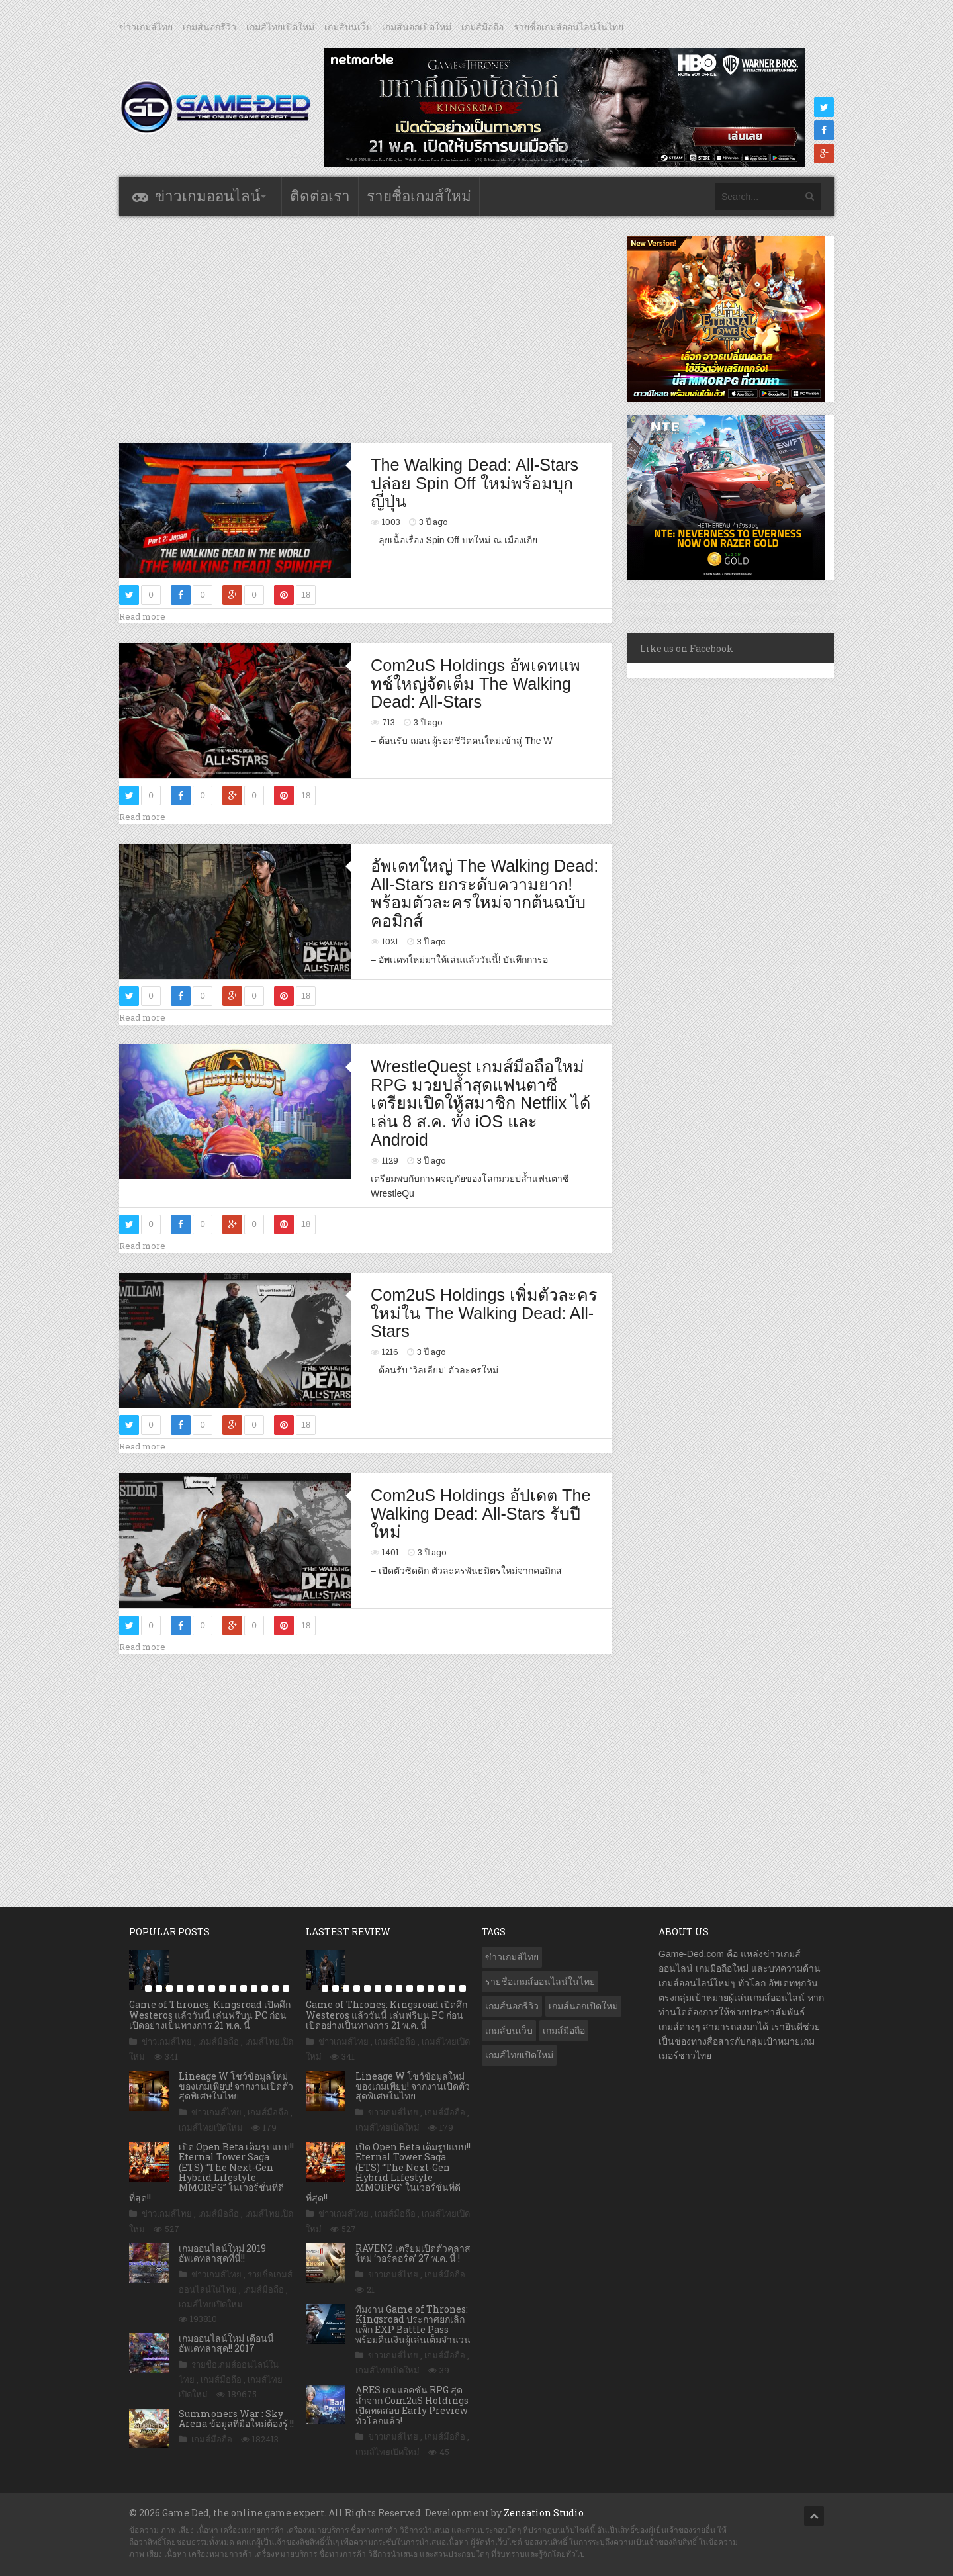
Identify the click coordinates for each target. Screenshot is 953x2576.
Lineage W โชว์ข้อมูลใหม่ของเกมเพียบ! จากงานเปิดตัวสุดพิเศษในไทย (236, 2086)
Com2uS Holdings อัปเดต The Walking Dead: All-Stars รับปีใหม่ (480, 1513)
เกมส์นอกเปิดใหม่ (416, 27)
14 (275, 1988)
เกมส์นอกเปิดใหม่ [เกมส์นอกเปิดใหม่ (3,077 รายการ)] (583, 2006)
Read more (142, 616)
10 (233, 1988)
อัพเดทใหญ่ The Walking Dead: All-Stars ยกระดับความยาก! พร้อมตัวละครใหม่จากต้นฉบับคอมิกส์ (484, 893)
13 (264, 1988)
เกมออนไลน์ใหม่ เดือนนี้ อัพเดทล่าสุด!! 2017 (226, 2343)
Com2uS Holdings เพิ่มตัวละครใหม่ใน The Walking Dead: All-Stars (484, 1312)
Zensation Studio (544, 2513)
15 (286, 1988)
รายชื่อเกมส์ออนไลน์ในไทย (568, 27)
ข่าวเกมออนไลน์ (207, 196)
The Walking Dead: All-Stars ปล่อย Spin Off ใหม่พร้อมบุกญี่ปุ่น (474, 482)
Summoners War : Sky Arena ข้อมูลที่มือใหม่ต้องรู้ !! (236, 2418)
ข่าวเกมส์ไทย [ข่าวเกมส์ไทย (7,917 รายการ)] (512, 1957)
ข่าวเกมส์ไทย (146, 27)
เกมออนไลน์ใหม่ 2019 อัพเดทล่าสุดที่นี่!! (222, 2253)
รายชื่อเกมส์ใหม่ (419, 196)
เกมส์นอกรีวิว (209, 27)
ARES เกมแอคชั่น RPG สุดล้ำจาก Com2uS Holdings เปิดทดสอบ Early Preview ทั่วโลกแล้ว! (412, 2404)
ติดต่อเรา (320, 196)
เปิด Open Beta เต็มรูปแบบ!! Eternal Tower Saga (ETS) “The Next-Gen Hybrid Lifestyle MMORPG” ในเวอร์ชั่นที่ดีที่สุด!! (211, 2172)
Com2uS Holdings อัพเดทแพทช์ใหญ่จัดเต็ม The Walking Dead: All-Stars (475, 683)
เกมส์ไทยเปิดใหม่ (280, 27)
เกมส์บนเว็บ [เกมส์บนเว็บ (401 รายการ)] (509, 2030)
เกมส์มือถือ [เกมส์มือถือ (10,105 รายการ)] (564, 2030)
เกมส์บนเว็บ (348, 27)
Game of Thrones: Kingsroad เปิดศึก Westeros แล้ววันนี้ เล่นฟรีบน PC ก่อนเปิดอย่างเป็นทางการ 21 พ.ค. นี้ (210, 2014)
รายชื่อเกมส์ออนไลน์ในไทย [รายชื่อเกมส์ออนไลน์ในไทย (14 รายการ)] (540, 1981)
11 (243, 1988)
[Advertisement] (366, 329)
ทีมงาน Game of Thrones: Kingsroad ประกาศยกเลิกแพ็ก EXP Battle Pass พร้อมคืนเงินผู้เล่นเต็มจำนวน (413, 2324)
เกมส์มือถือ (482, 27)
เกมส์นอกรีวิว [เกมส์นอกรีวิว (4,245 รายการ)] (512, 2006)
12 (254, 1988)
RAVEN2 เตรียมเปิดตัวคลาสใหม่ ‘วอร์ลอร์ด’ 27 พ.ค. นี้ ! (413, 2253)
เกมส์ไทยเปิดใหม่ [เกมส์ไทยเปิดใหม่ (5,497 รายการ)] (519, 2055)
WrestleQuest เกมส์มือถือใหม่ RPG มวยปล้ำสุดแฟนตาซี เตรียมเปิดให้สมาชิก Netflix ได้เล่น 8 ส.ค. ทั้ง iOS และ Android (480, 1103)
